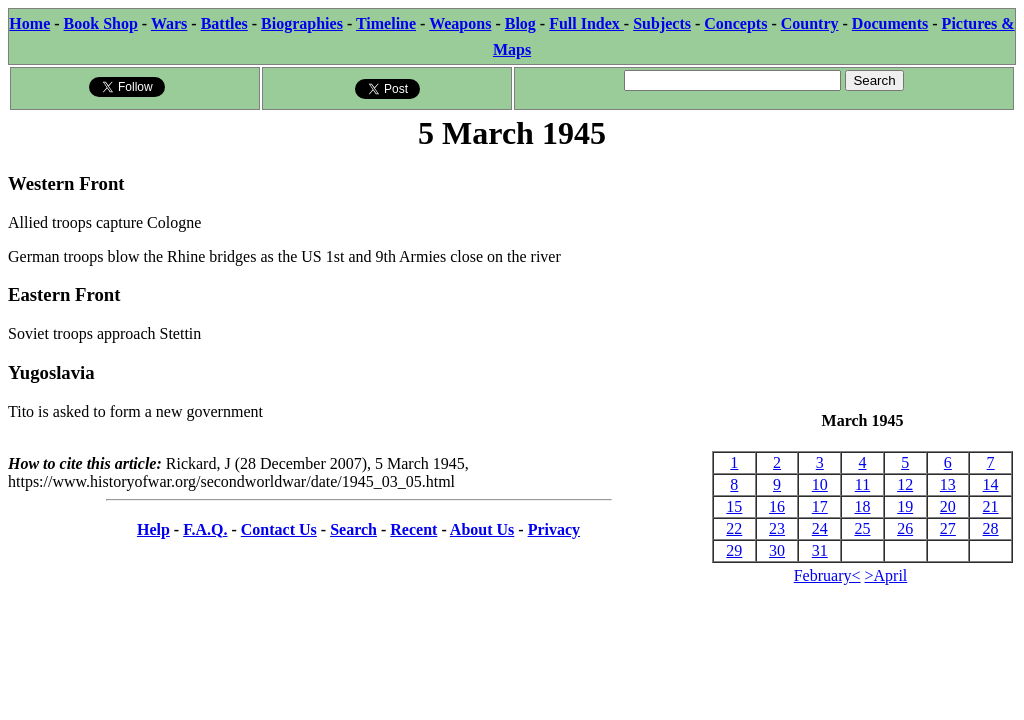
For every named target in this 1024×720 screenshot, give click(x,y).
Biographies (302, 23)
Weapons (460, 23)
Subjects (662, 23)
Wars (169, 23)
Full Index (586, 23)
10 (820, 484)
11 (862, 484)
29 (734, 550)
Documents (890, 23)
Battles (224, 23)
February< (827, 575)
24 (820, 528)
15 (734, 506)
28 (991, 528)
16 (777, 506)
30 (777, 550)
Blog (520, 23)
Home (29, 23)
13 (948, 484)
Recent (413, 529)
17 (820, 506)
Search (353, 529)
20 (948, 506)
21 (991, 506)
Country (810, 23)
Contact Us (279, 529)
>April (886, 575)
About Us (482, 529)
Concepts (735, 23)
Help (153, 529)
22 (734, 528)
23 (777, 528)
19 (905, 506)
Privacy (554, 529)
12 (905, 484)
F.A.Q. (205, 529)
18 (862, 506)
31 (820, 550)
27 (948, 528)
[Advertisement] (862, 283)
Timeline (386, 23)
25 (862, 528)
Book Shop (101, 23)
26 (905, 528)
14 (991, 484)
